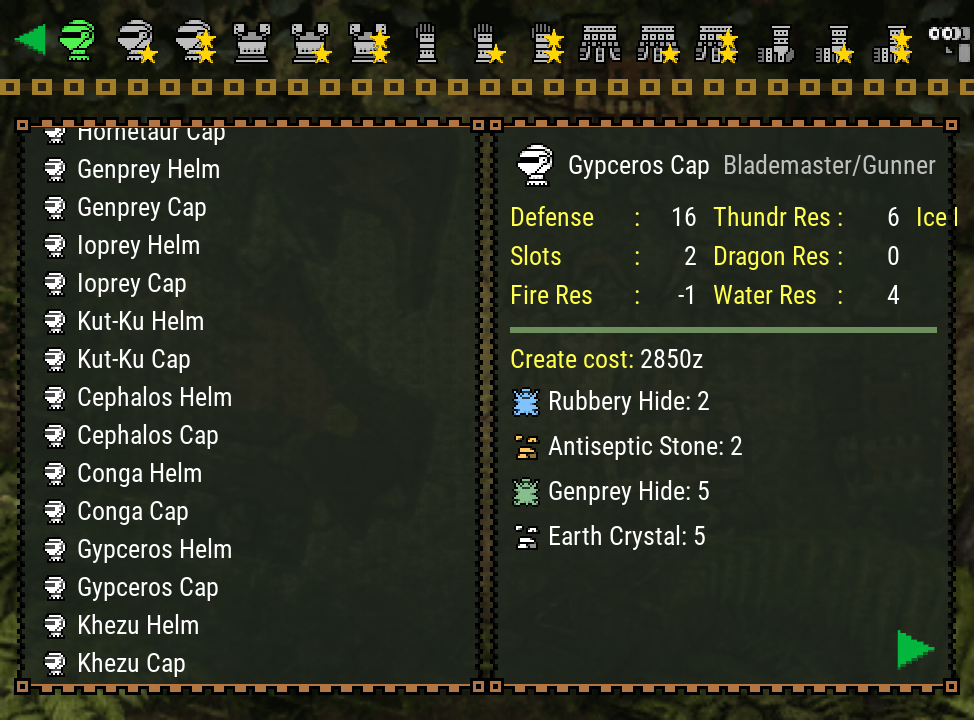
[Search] (948, 40)
